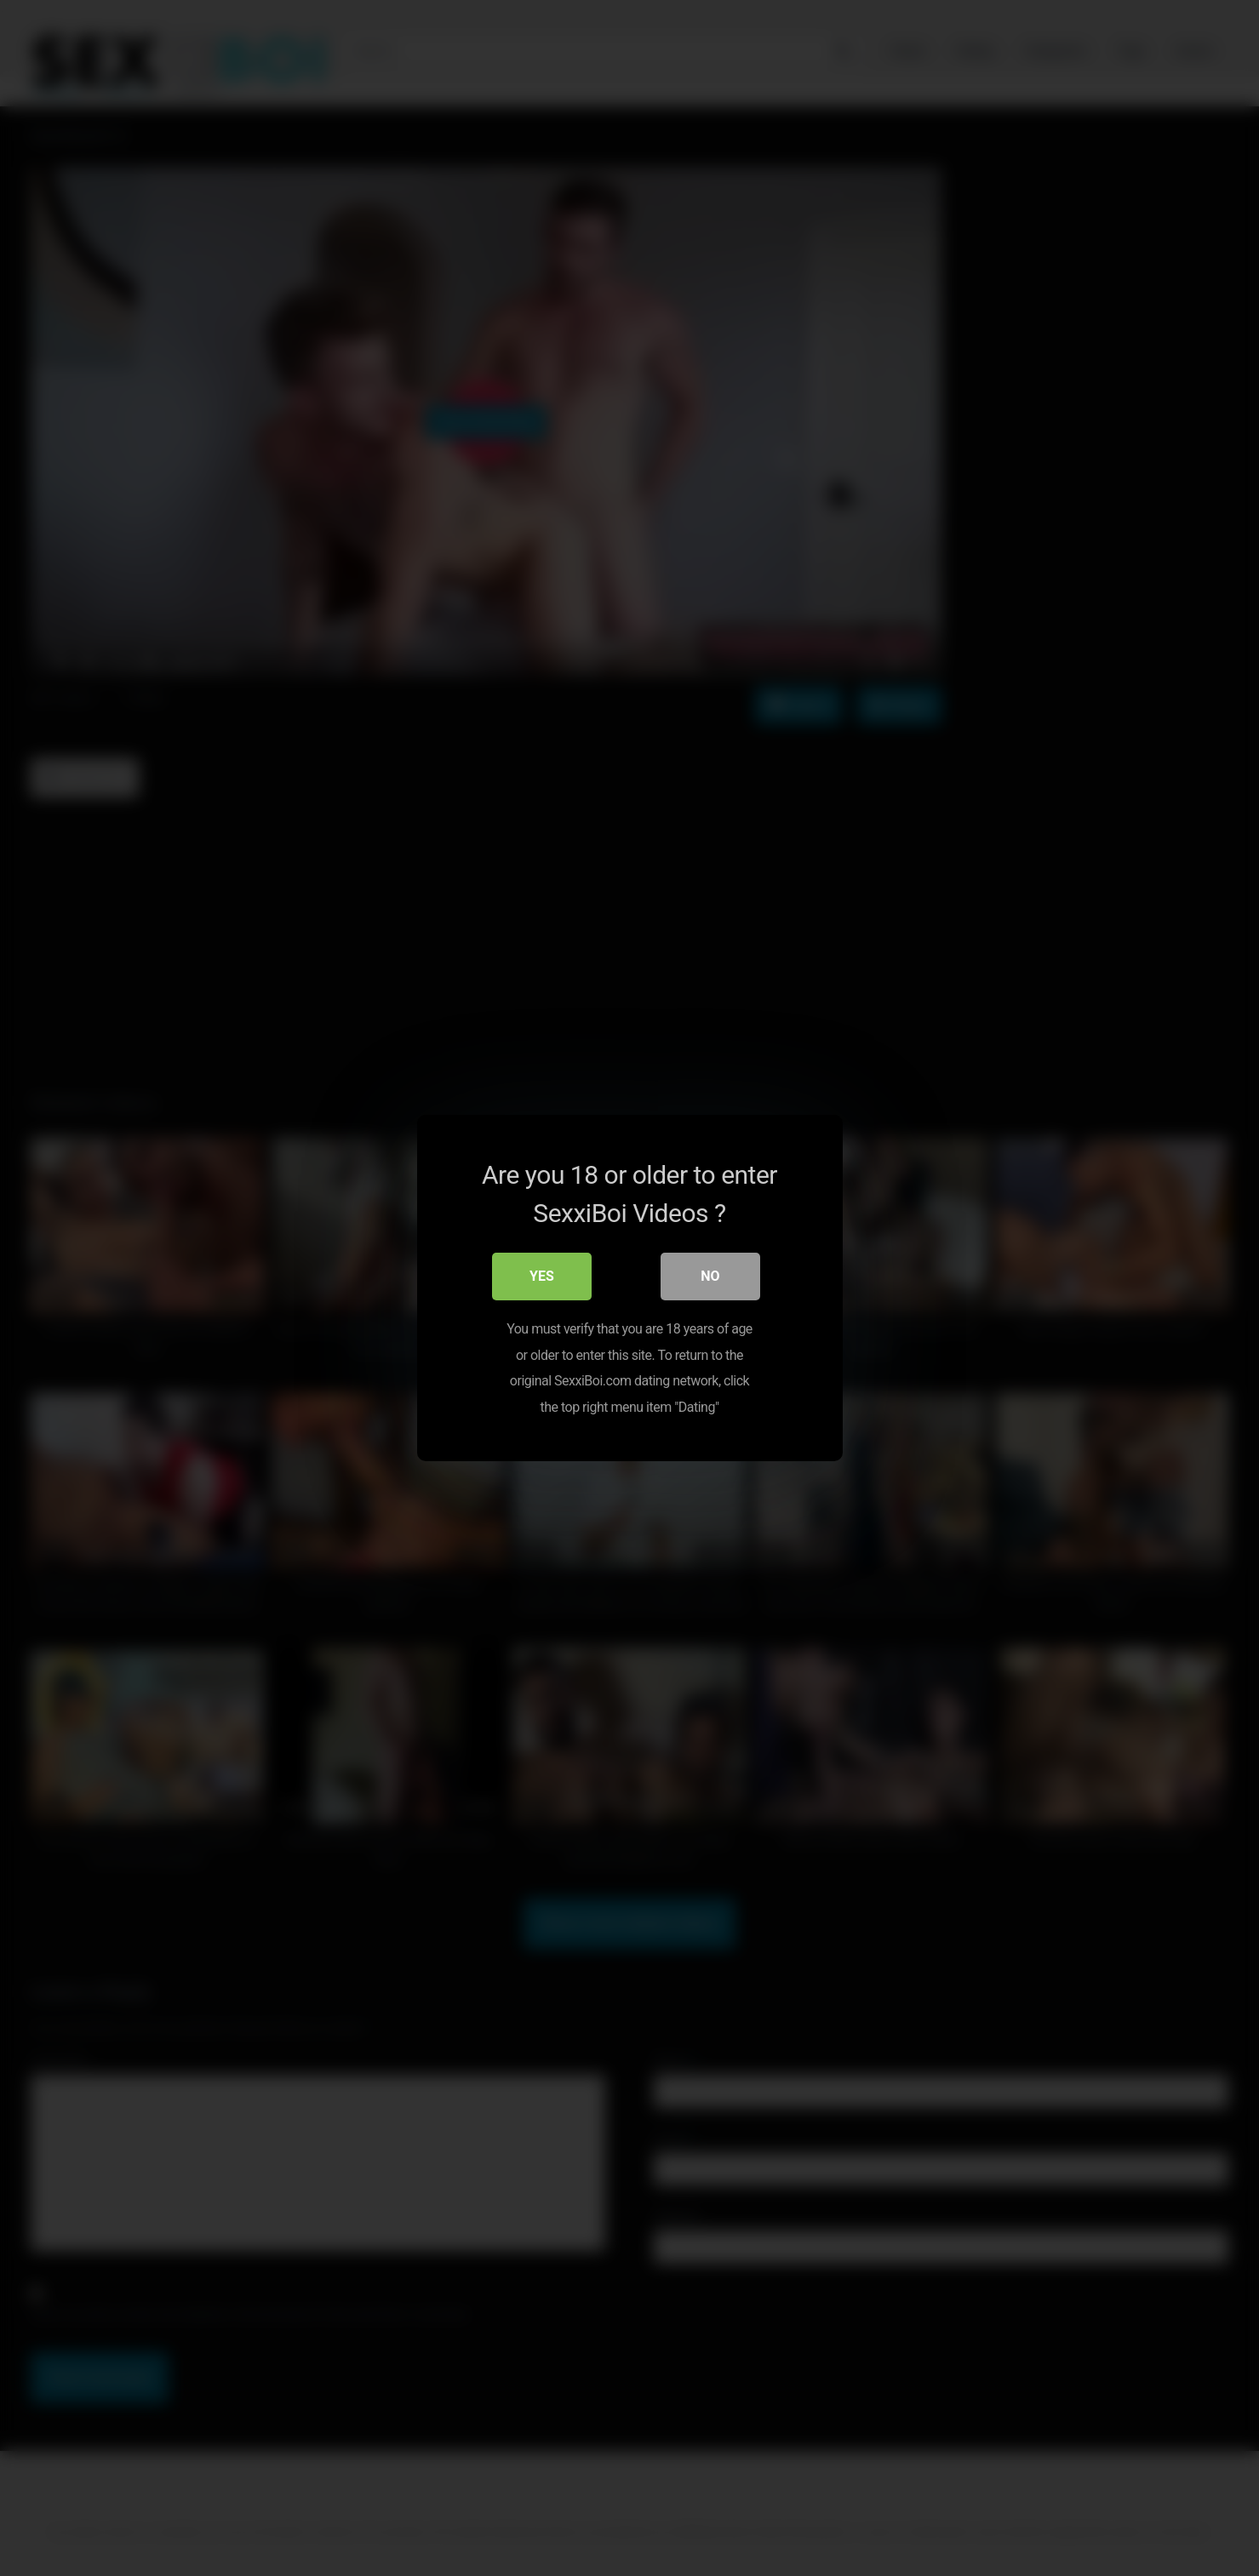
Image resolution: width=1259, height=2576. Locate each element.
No (710, 1277)
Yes (541, 1277)
